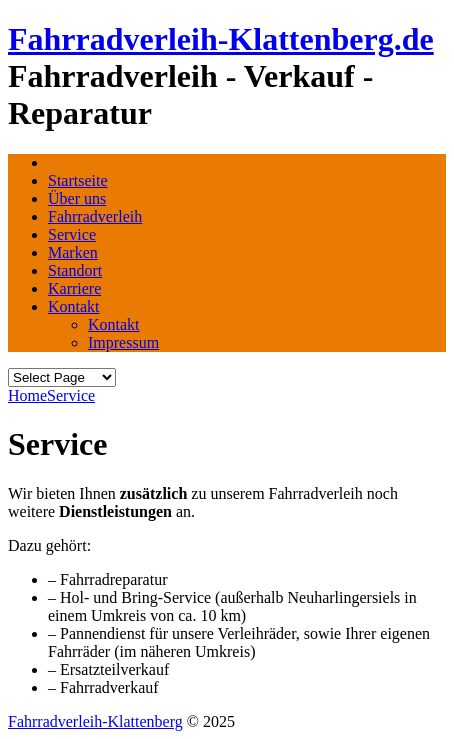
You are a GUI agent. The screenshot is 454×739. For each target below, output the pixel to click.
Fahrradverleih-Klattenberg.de (221, 39)
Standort (75, 270)
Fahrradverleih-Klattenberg (95, 721)
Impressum (123, 342)
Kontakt (74, 306)
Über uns (77, 198)
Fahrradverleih (95, 216)
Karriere (74, 288)
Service (72, 234)
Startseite (78, 180)
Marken (73, 252)
